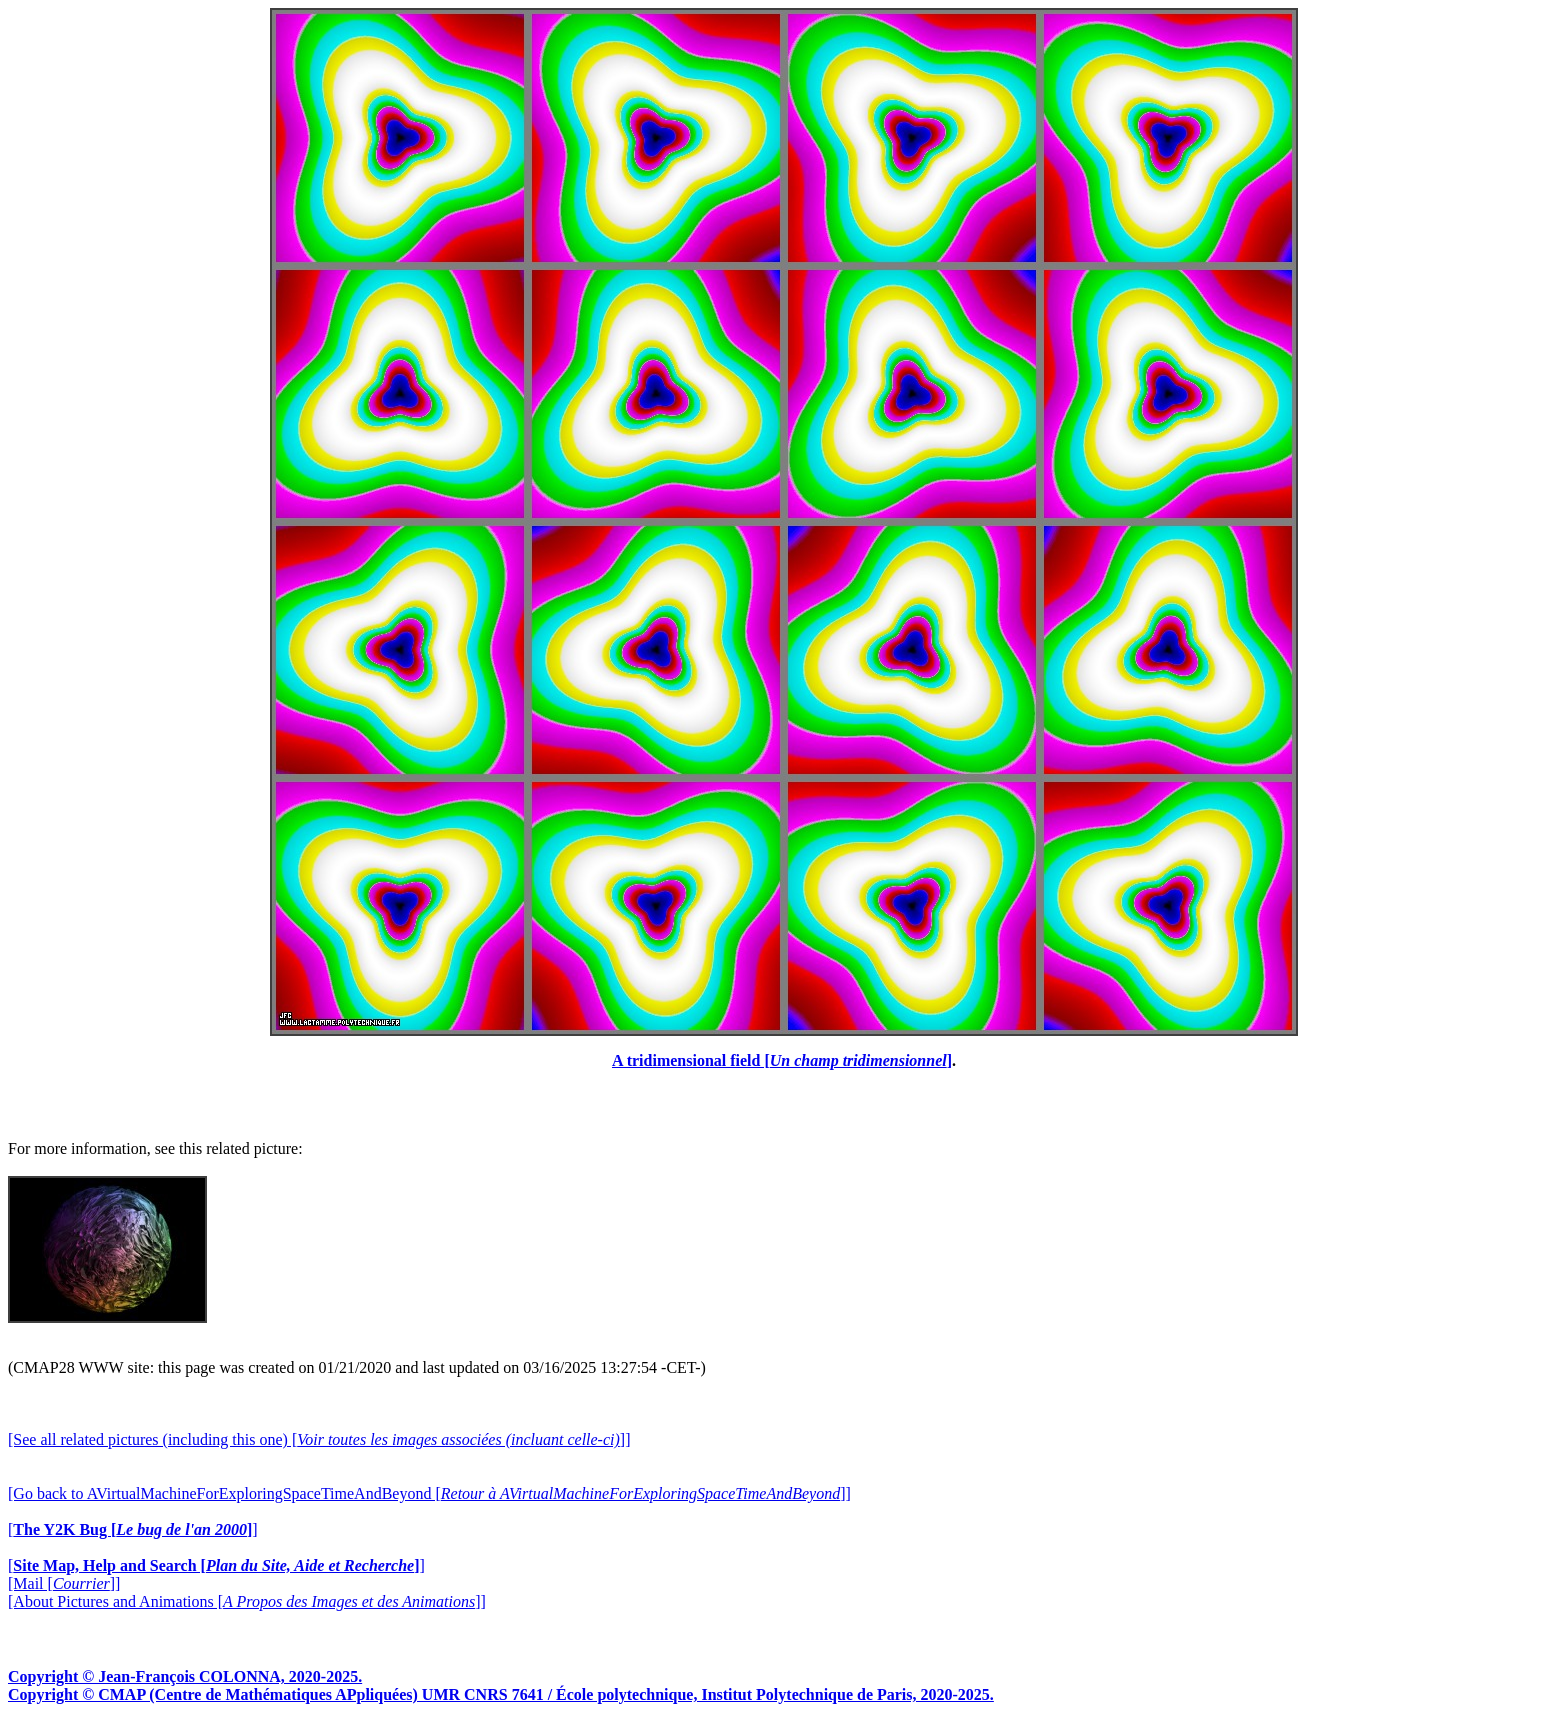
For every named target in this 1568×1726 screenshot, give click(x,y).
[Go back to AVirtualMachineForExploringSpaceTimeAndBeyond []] (429, 1493)
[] (133, 1529)
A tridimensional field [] (782, 1060)
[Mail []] (64, 1583)
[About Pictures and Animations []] (247, 1601)
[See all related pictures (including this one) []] (319, 1439)
